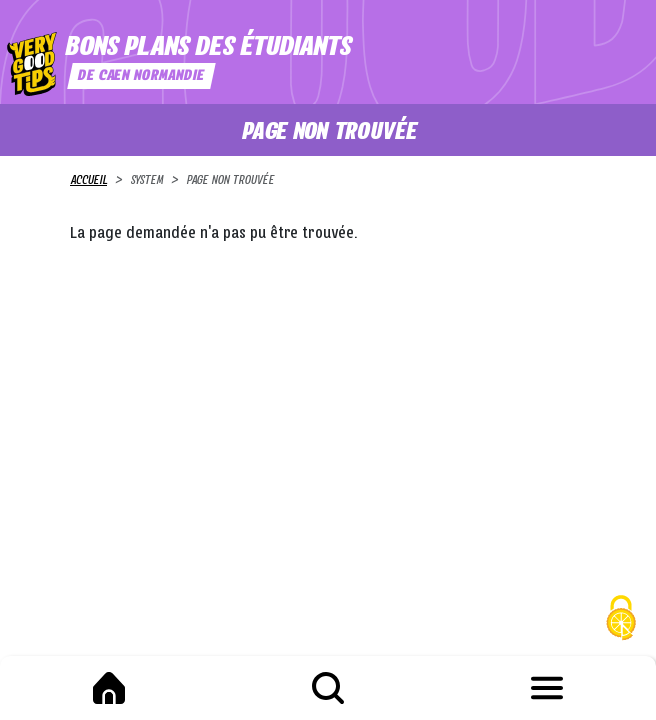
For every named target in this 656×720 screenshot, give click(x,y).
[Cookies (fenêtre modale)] (621, 620)
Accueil (88, 181)
